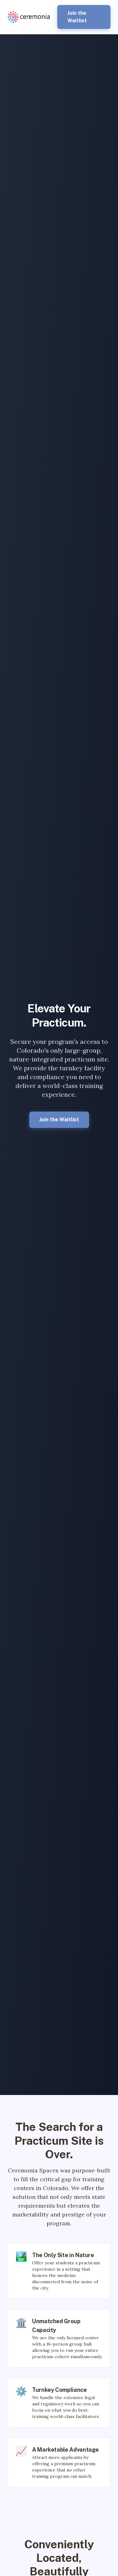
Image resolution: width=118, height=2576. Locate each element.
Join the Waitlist (77, 17)
